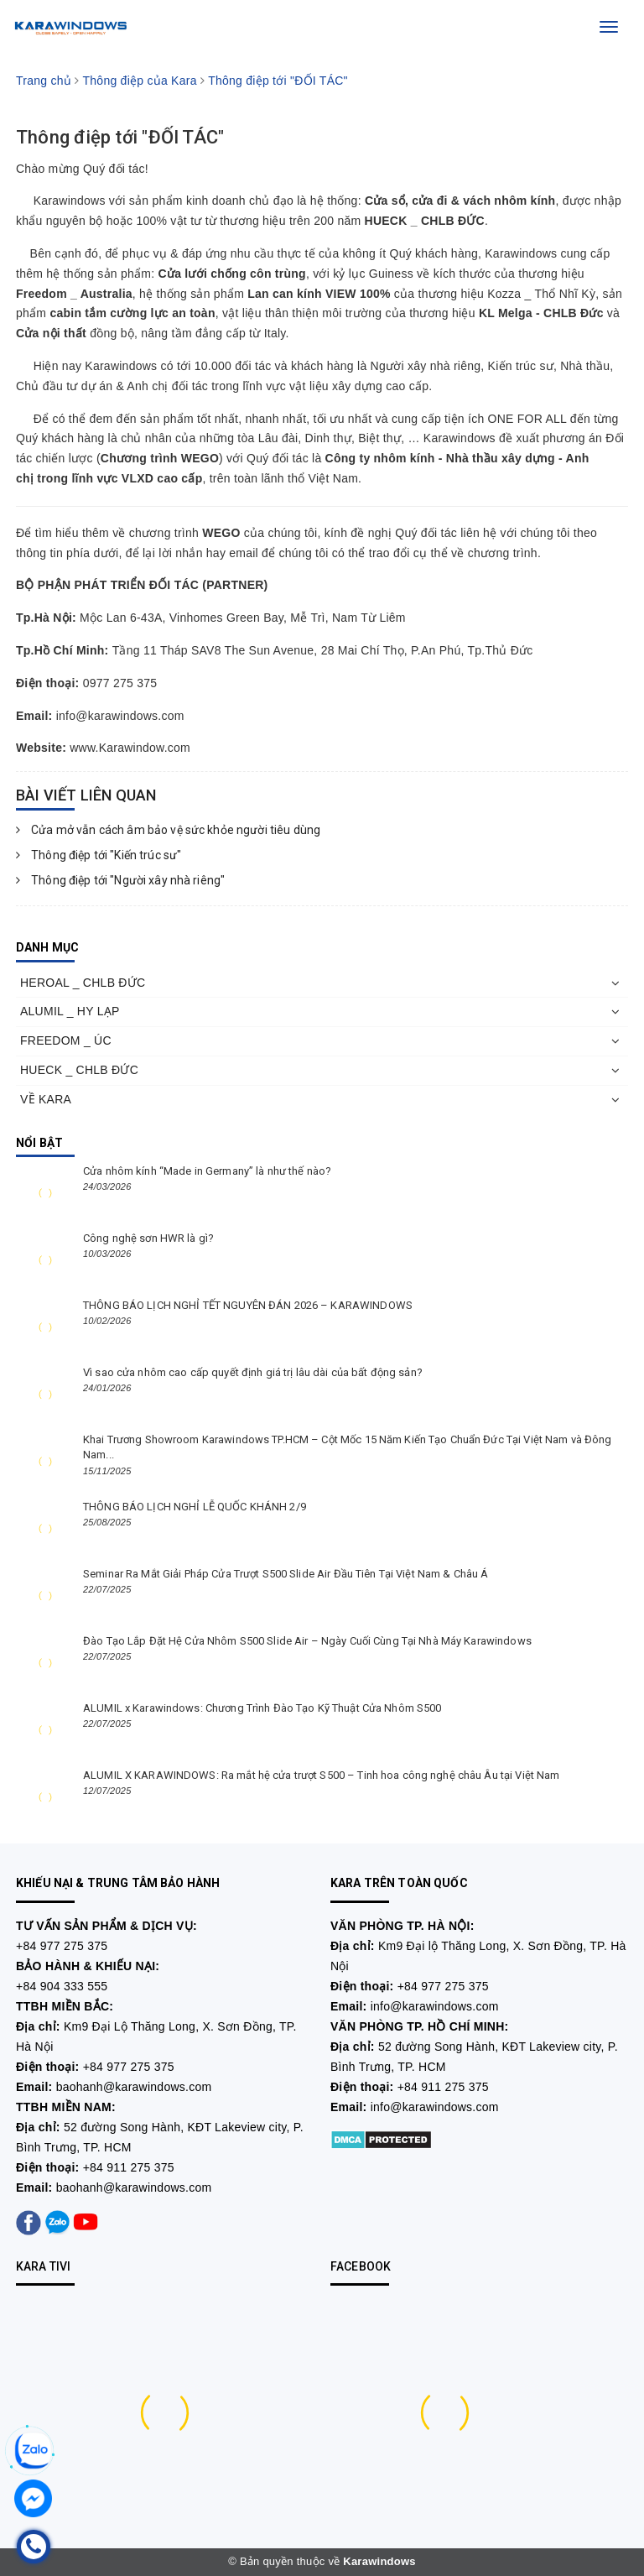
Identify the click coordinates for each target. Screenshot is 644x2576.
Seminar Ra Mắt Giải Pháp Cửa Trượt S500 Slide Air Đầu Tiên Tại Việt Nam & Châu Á (285, 1573)
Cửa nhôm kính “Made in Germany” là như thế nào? (207, 1171)
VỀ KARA (45, 1099)
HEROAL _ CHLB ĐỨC (82, 982)
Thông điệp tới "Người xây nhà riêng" (120, 880)
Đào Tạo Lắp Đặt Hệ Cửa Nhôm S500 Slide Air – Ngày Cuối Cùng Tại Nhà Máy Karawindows (307, 1641)
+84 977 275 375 (61, 1946)
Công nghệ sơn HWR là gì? (148, 1238)
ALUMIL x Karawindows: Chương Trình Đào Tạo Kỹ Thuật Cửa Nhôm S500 (262, 1708)
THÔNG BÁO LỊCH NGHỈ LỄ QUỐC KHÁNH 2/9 (194, 1506)
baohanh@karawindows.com (134, 2087)
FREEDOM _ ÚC (66, 1040)
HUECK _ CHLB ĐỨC (79, 1070)
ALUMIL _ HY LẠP (70, 1011)
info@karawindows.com (435, 2006)
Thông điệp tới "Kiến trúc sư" (98, 855)
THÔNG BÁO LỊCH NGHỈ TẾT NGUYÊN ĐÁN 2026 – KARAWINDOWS (248, 1305)
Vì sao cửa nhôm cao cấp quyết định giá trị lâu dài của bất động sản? (253, 1372)
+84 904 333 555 (61, 1986)
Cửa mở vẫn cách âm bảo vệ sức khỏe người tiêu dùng (168, 830)
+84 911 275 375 (128, 2167)
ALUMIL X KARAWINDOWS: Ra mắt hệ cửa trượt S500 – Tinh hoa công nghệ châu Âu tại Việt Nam (321, 1775)
